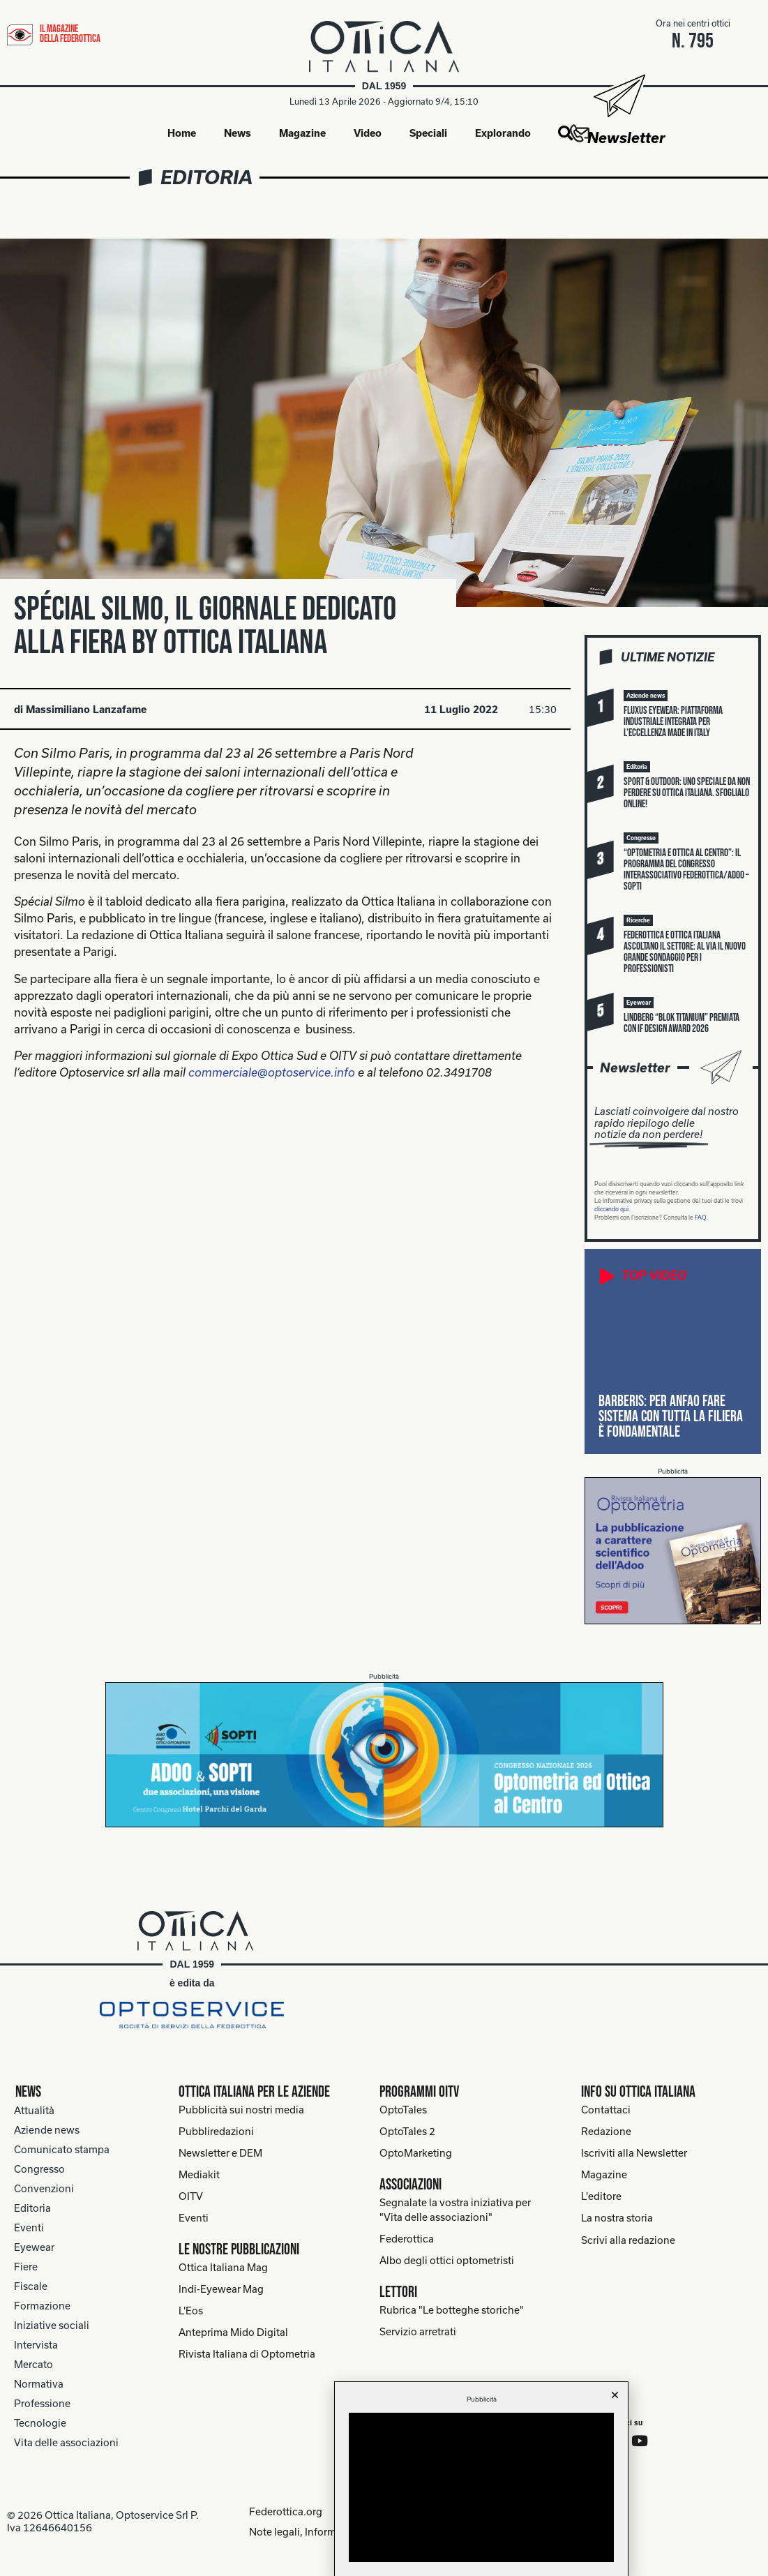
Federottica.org (282, 2511)
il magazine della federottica (70, 33)
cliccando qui (611, 1209)
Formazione (42, 2306)
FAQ (701, 1218)
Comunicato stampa (62, 2150)
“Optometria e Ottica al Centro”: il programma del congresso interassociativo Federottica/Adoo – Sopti (686, 870)
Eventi (29, 2228)
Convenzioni (44, 2189)
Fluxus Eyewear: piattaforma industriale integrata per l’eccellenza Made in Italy (673, 722)
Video (368, 133)
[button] (565, 134)
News (237, 133)
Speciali (428, 133)
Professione (42, 2404)
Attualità (34, 2111)
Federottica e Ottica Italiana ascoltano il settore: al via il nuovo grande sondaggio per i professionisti (685, 952)
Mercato (33, 2365)
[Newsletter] (618, 96)
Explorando (503, 133)
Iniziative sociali (51, 2326)
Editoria (206, 177)
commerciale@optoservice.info (271, 1073)
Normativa (38, 2384)
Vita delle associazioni (66, 2443)
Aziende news (47, 2130)
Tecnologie (40, 2423)
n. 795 (693, 41)
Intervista (36, 2345)
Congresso (39, 2170)
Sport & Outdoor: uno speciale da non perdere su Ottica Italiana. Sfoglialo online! (687, 793)
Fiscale (30, 2287)
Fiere (26, 2267)
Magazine (302, 133)
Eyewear (34, 2248)
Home (181, 133)
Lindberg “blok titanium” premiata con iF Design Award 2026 (681, 1024)
